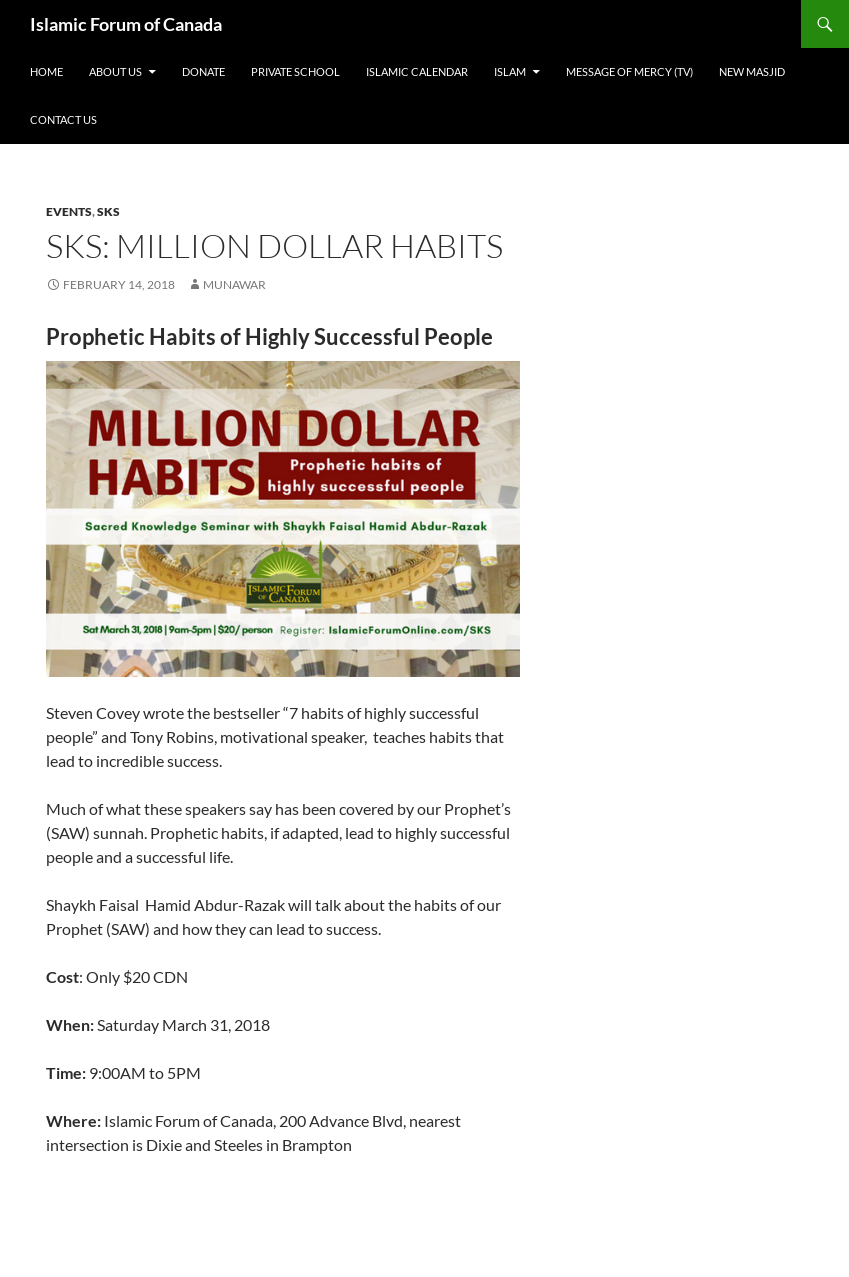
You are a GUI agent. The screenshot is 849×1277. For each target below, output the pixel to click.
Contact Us (63, 119)
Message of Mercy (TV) (629, 71)
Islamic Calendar (417, 71)
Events (69, 211)
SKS (108, 211)
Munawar (234, 284)
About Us (115, 71)
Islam (510, 71)
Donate (203, 71)
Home (46, 71)
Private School (295, 71)
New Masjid (752, 71)
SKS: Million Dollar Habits (274, 245)
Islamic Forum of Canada (126, 24)
